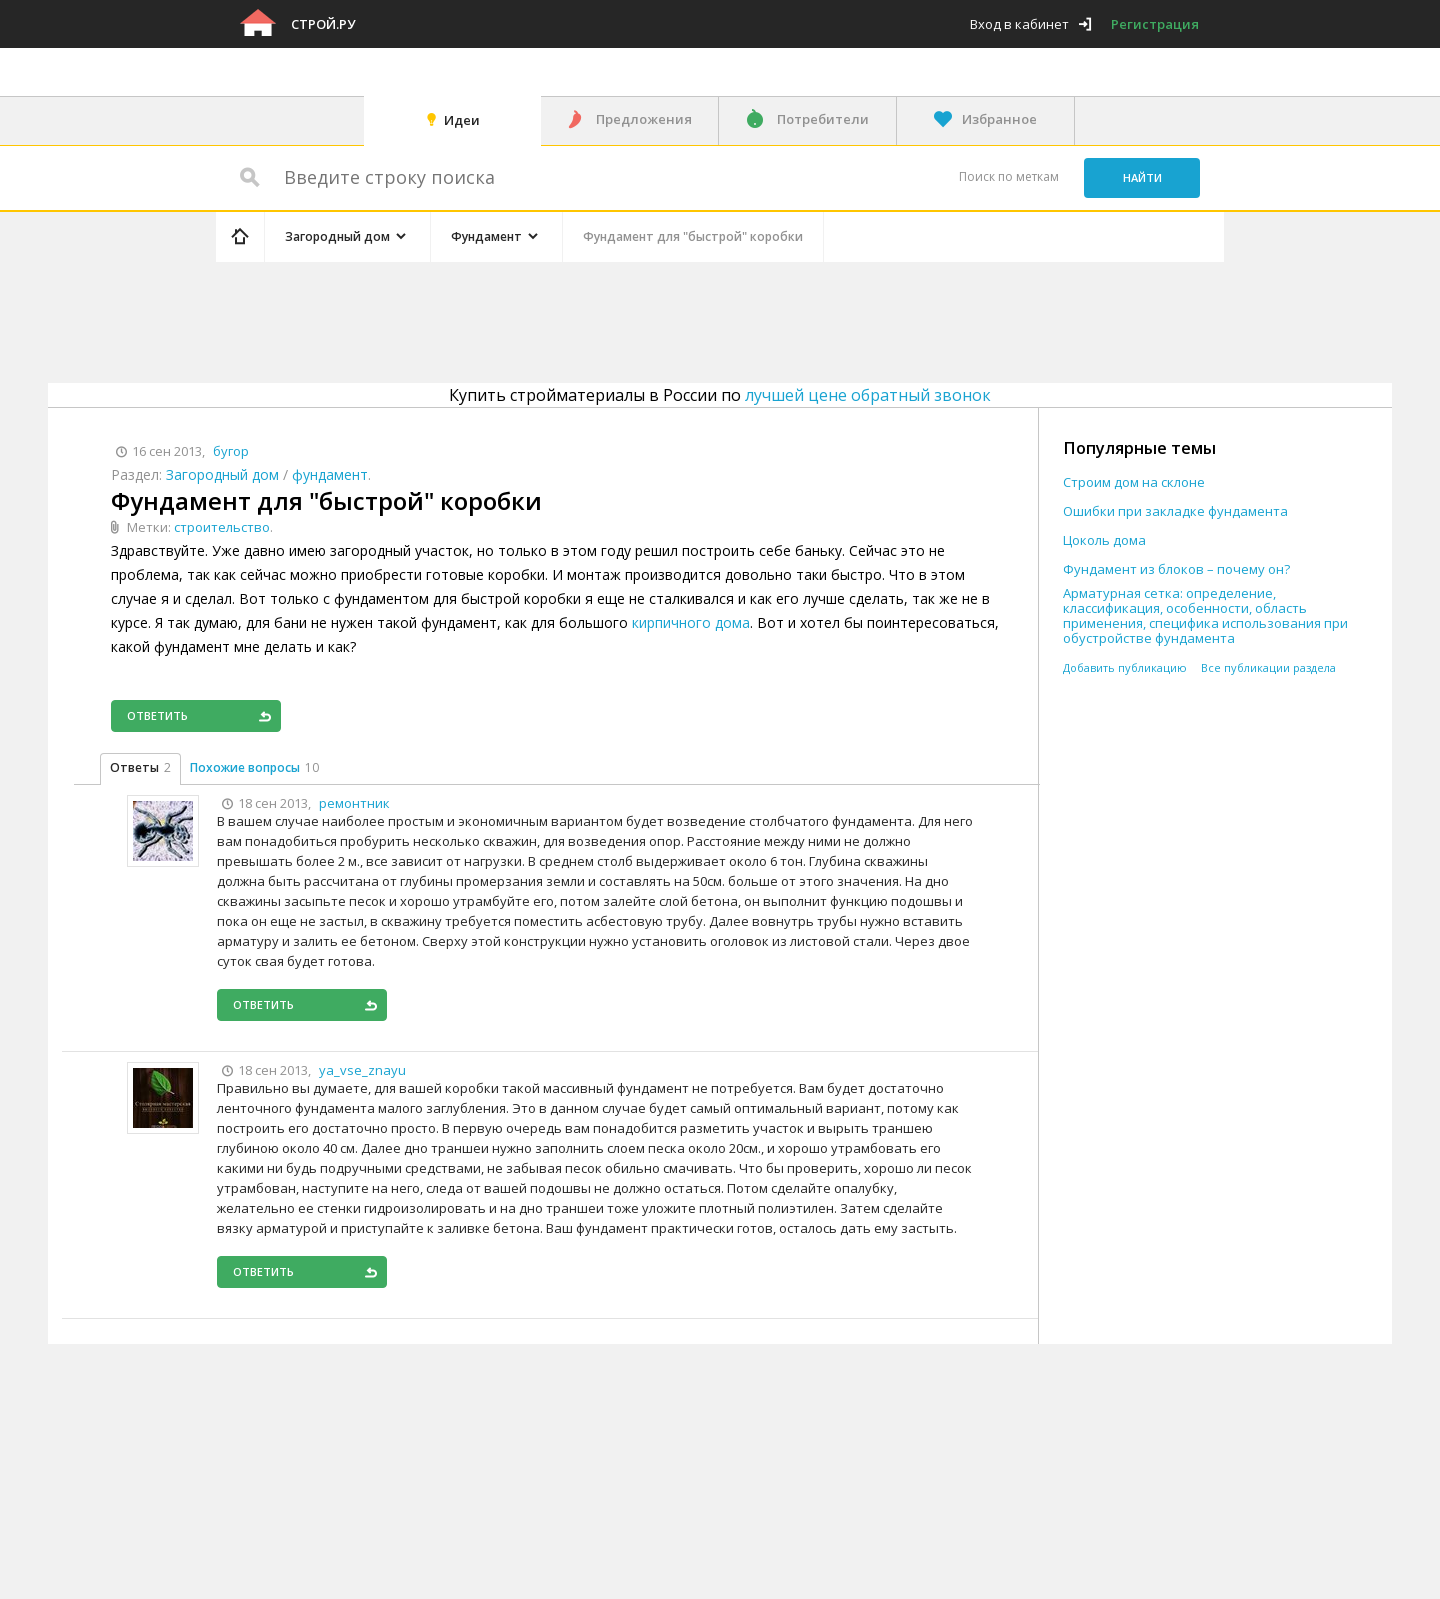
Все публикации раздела (1268, 667)
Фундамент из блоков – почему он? (1176, 569)
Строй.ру (323, 24)
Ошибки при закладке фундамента (1175, 511)
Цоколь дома (1104, 540)
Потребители (823, 119)
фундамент (330, 474)
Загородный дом (222, 474)
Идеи (462, 120)
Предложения (644, 119)
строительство (222, 527)
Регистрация (1155, 24)
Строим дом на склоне (1134, 482)
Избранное (999, 119)
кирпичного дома (691, 622)
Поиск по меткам (1009, 176)
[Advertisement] (594, 319)
